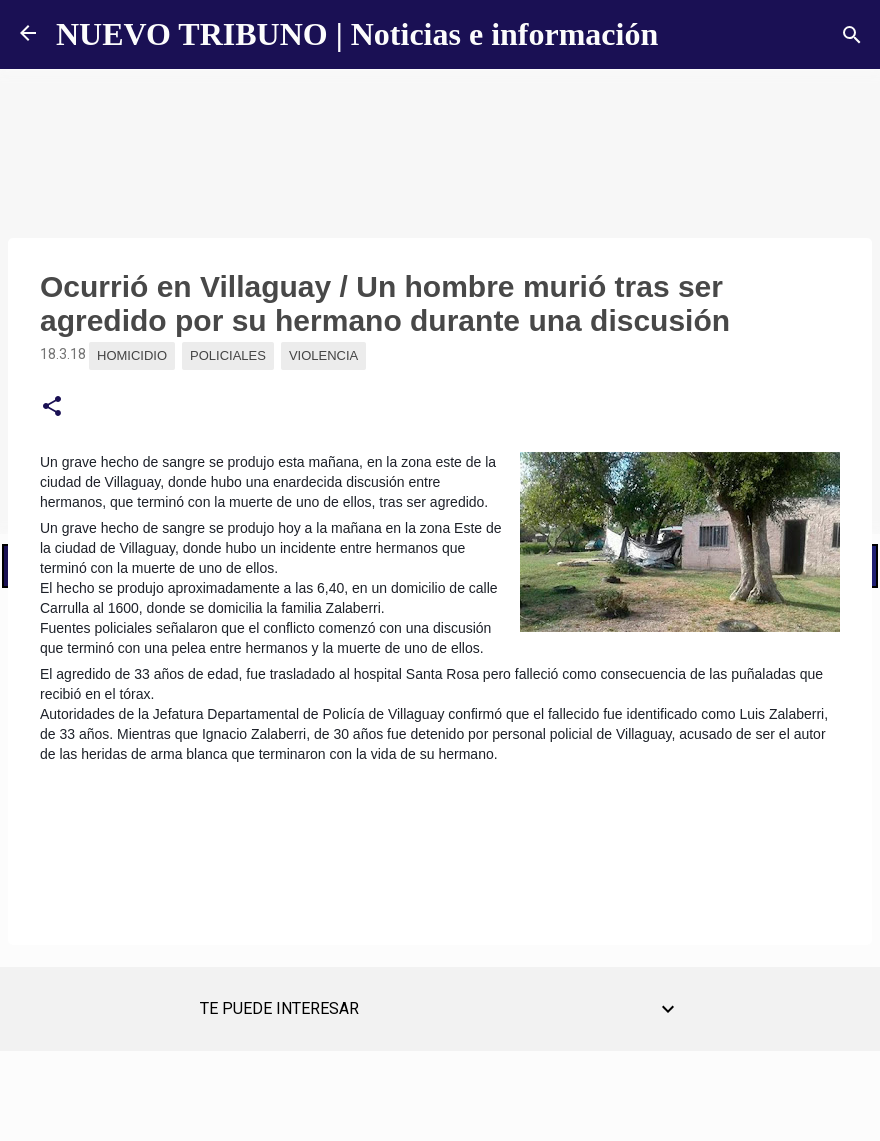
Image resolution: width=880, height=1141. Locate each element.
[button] (52, 407)
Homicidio (132, 355)
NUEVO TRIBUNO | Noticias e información (357, 34)
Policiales (228, 355)
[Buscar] (852, 35)
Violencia (323, 355)
